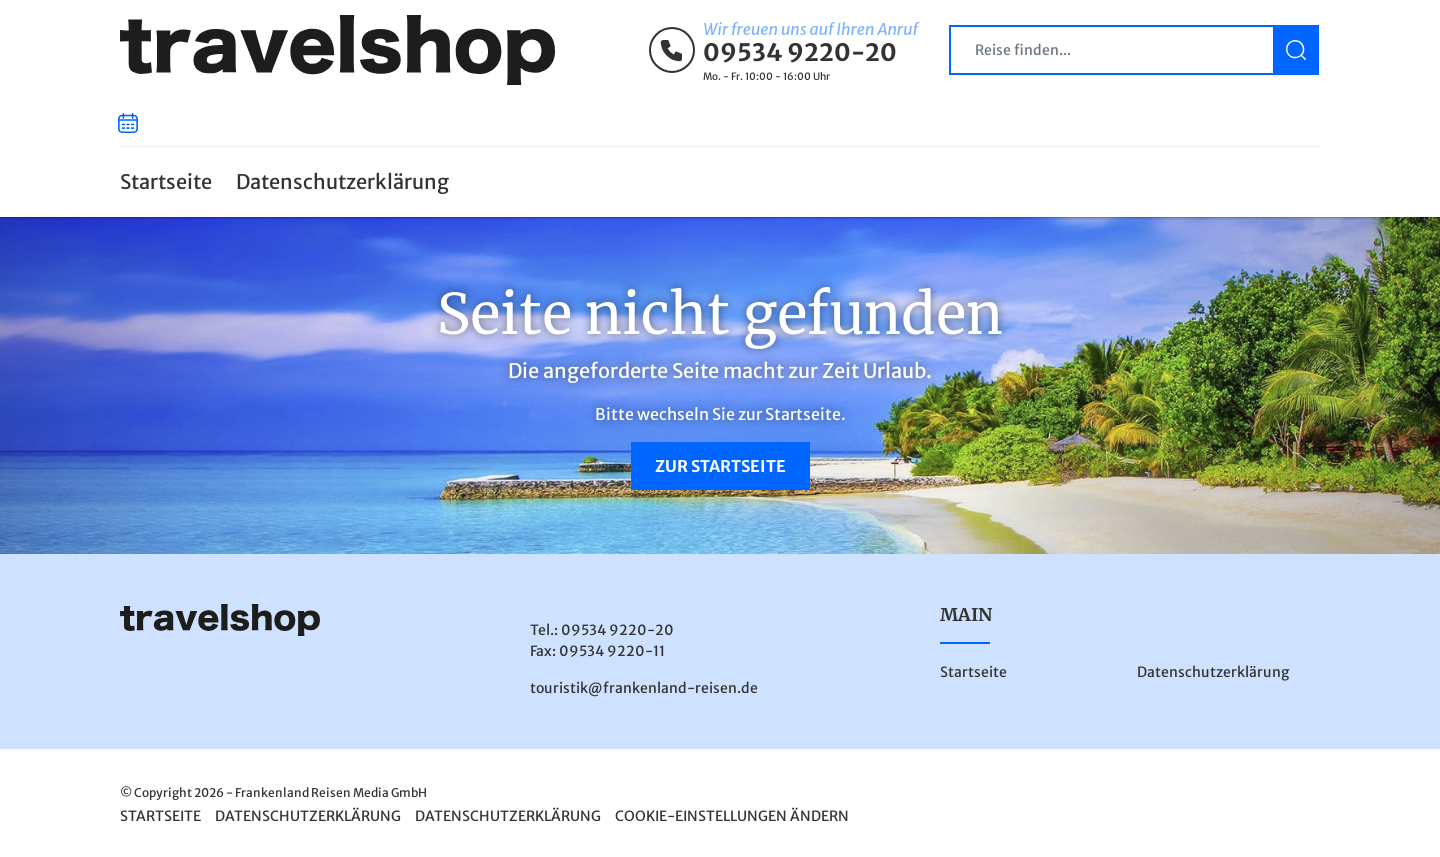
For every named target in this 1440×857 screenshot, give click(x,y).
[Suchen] (1296, 50)
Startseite (166, 181)
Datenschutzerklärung (342, 181)
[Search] (1134, 50)
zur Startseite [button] (720, 466)
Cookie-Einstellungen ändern (732, 816)
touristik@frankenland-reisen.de (644, 688)
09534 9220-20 (800, 53)
